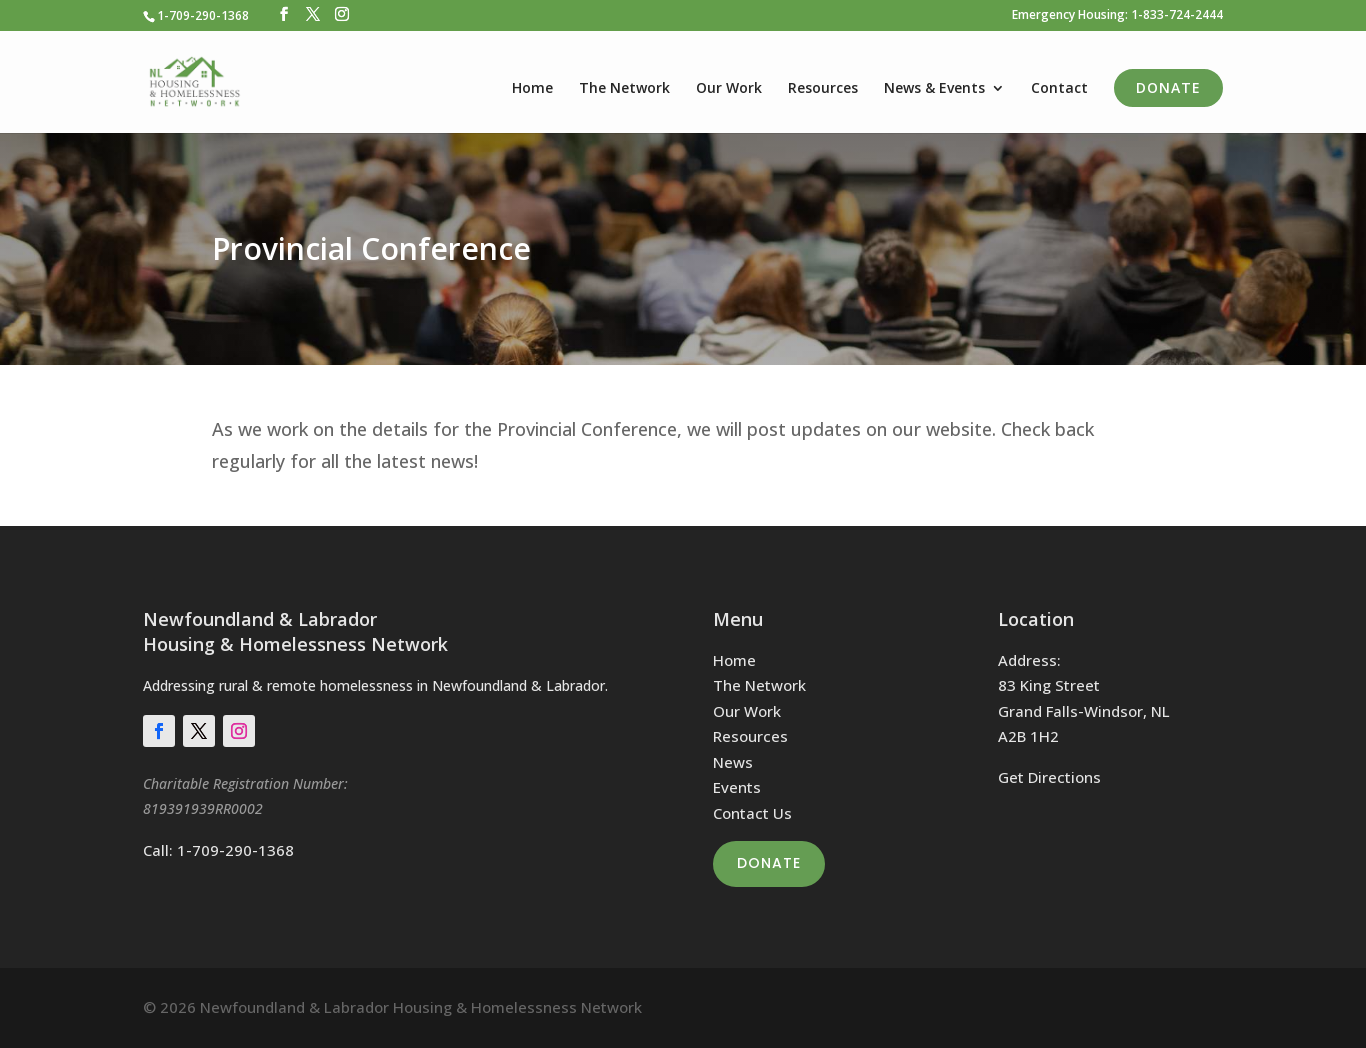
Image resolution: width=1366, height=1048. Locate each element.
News (733, 762)
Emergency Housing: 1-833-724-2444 (1117, 16)
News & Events (934, 89)
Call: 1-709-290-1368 (218, 850)
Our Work (729, 89)
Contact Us (752, 813)
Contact (1059, 89)
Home (532, 89)
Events (737, 787)
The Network (624, 89)
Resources (823, 89)
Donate (1168, 87)
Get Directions (1049, 777)
